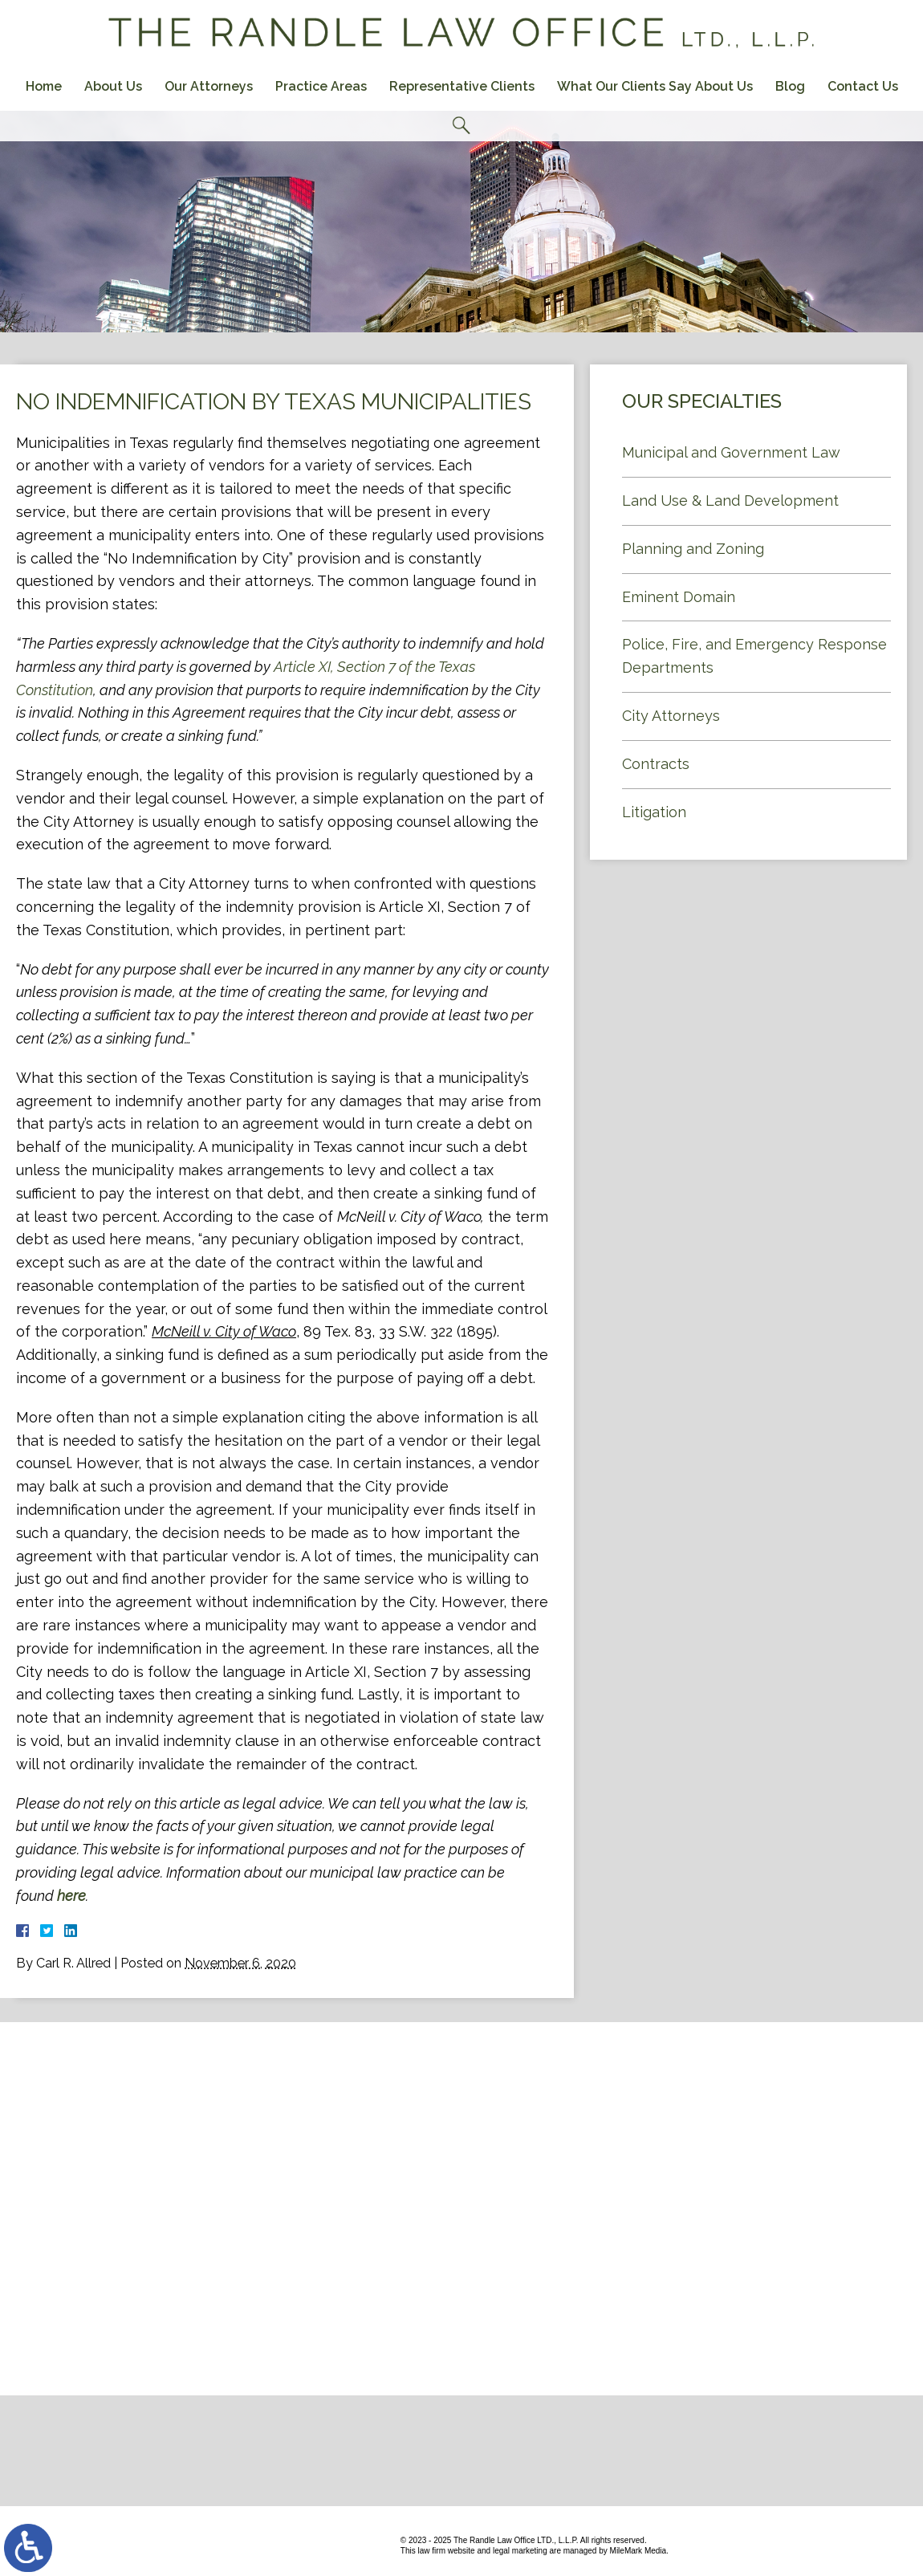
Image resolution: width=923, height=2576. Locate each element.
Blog (790, 86)
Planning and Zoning (693, 548)
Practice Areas (321, 86)
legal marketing (520, 2550)
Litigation (654, 812)
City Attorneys (671, 715)
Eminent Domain (678, 596)
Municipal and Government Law (731, 452)
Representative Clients (462, 86)
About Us (113, 86)
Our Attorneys (209, 86)
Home (44, 86)
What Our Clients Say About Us (655, 86)
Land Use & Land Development (730, 500)
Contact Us (862, 86)
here (71, 1895)
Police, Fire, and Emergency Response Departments (754, 656)
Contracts (655, 763)
